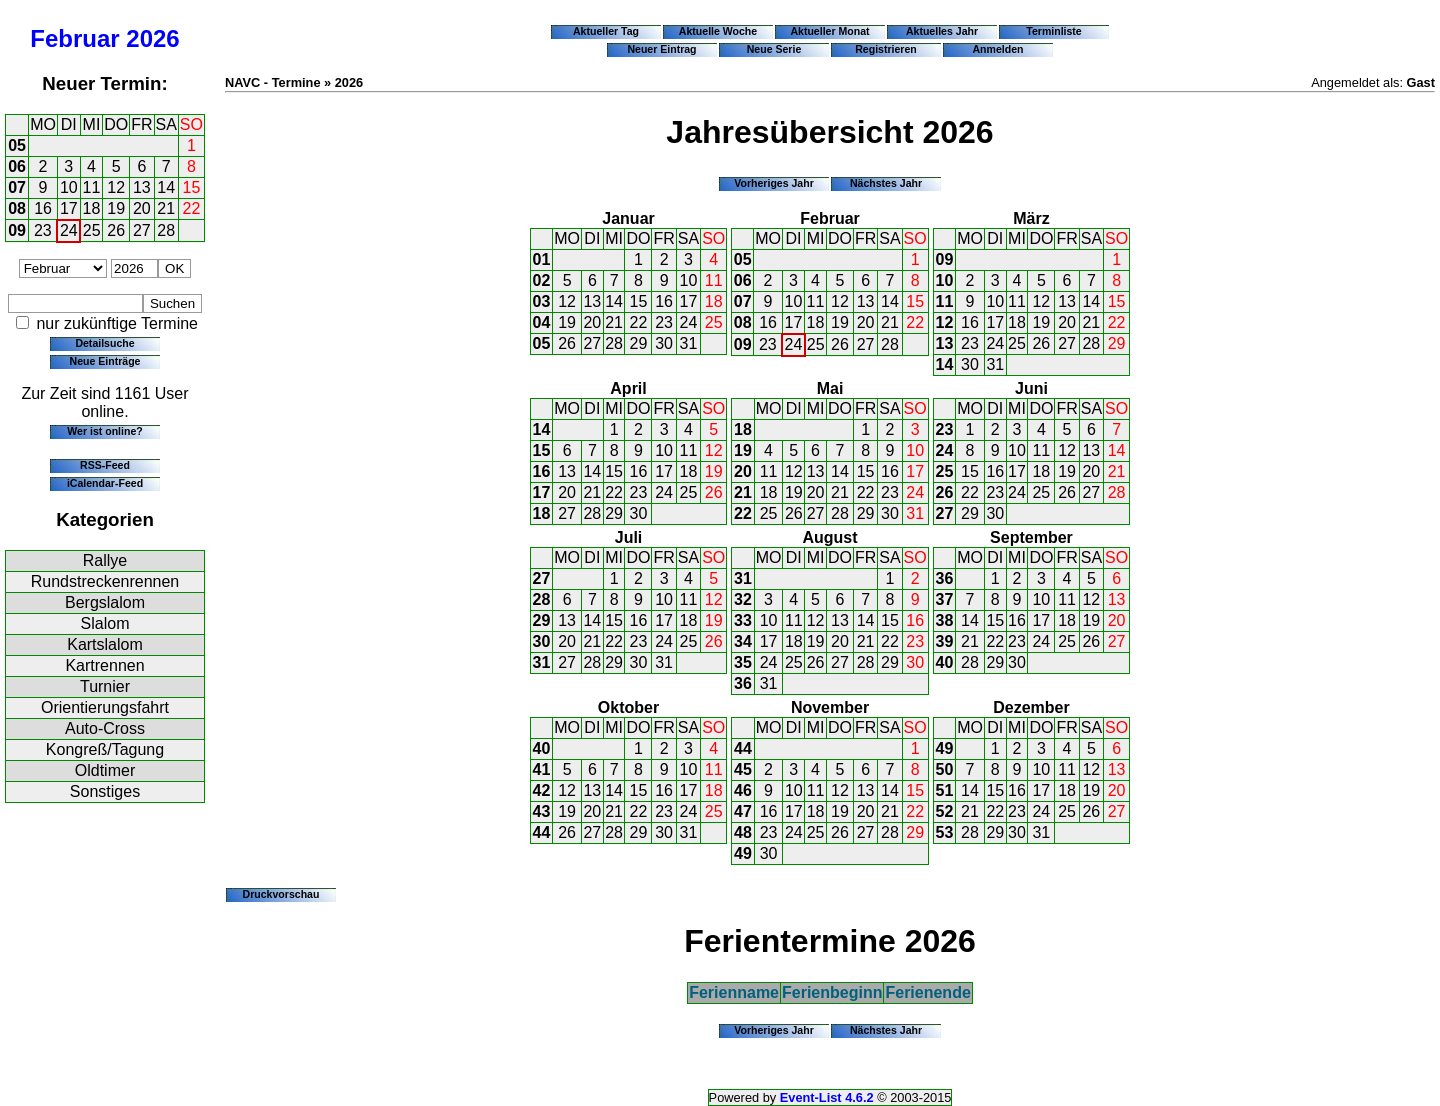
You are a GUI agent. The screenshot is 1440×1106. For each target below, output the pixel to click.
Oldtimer (105, 770)
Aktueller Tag (606, 31)
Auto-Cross (105, 728)
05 (17, 145)
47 (743, 811)
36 (743, 683)
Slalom (105, 623)
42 (542, 790)
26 (116, 230)
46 (743, 790)
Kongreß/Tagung (105, 749)
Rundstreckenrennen (105, 581)
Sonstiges (105, 791)
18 (92, 208)
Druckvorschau (281, 894)
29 (639, 343)
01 (542, 259)
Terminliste (1053, 31)
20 (142, 208)
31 (689, 343)
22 (192, 208)
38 (945, 620)
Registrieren (886, 49)
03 (542, 301)
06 (17, 166)
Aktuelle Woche (718, 31)
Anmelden (998, 49)
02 (542, 280)
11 (92, 187)
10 (69, 187)
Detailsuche (104, 343)
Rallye (105, 560)
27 (142, 230)
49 (743, 853)
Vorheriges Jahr (774, 183)
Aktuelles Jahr (942, 31)
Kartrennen (104, 665)
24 (69, 230)
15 (192, 187)
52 (945, 811)
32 (743, 599)
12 (116, 187)
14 (166, 187)
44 (542, 832)
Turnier (105, 686)
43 (542, 811)
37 (945, 599)
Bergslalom (105, 602)
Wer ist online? (104, 431)
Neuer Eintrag (661, 49)
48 (743, 832)
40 (945, 662)
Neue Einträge (105, 361)
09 (17, 230)
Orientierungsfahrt (105, 707)
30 (664, 343)
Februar (74, 38)
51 (945, 790)
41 (542, 769)
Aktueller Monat (829, 31)
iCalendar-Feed (105, 483)
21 (166, 208)
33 (743, 620)
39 (945, 641)
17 (69, 208)
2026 (152, 38)
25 (92, 230)
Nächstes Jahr (886, 183)
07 (17, 187)
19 (116, 208)
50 (945, 769)
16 (43, 208)
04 (542, 322)
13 (142, 187)
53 (945, 832)
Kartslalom (105, 644)
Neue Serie (774, 49)
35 (743, 662)
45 (743, 769)
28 (166, 230)
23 (43, 230)
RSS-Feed (105, 465)
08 (17, 208)
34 (743, 641)
